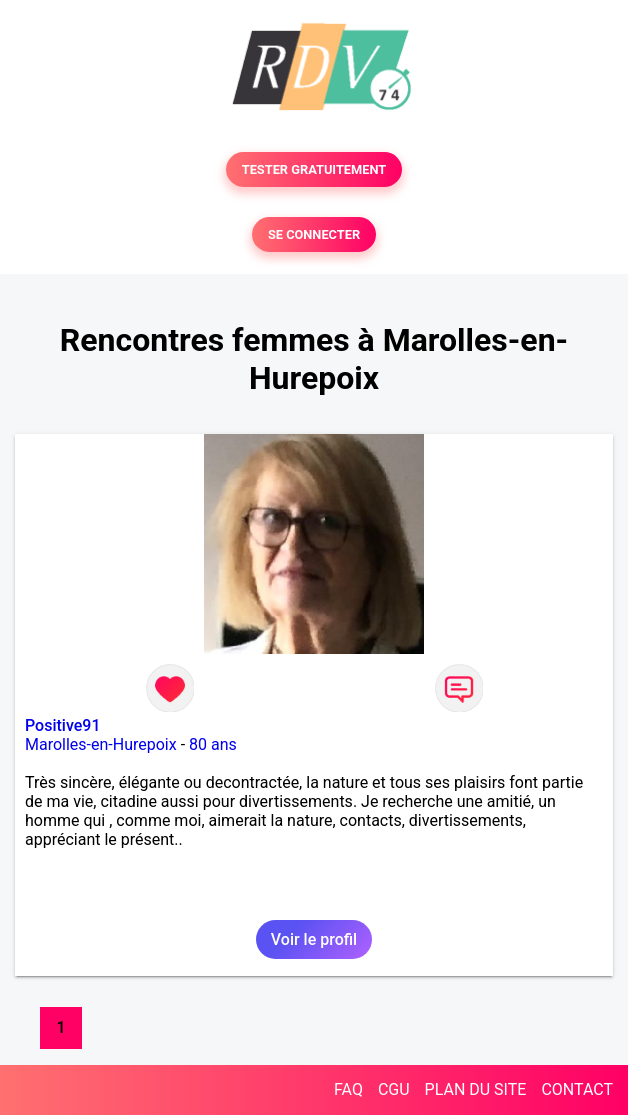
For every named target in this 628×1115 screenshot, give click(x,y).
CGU (394, 1089)
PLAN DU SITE (476, 1089)
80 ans (213, 744)
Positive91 (63, 725)
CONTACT (577, 1089)
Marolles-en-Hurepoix (101, 744)
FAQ (348, 1089)
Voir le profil (314, 939)
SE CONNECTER (314, 234)
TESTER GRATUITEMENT (314, 169)
